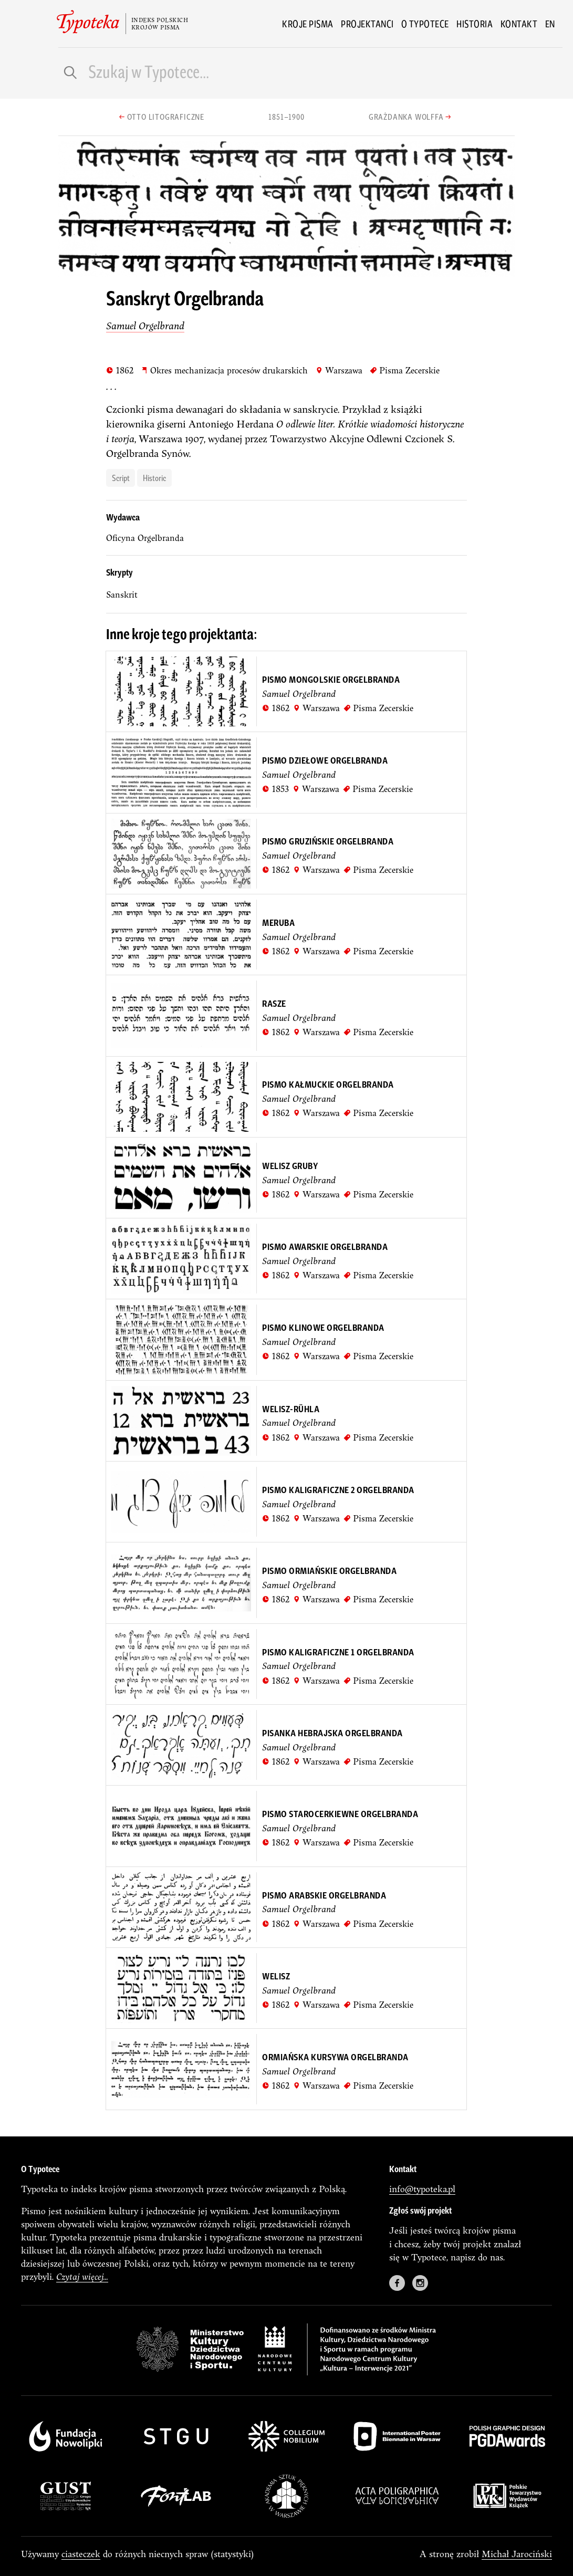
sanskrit (122, 594)
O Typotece (425, 23)
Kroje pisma (308, 23)
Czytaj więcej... (82, 2276)
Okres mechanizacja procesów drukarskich (224, 370)
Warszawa (339, 370)
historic (154, 477)
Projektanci (367, 23)
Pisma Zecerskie (405, 370)
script (121, 477)
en (550, 23)
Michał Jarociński (517, 2553)
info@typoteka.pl (422, 2188)
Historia (474, 23)
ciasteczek (80, 2553)
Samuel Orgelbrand (145, 325)
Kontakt (519, 23)
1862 (119, 370)
